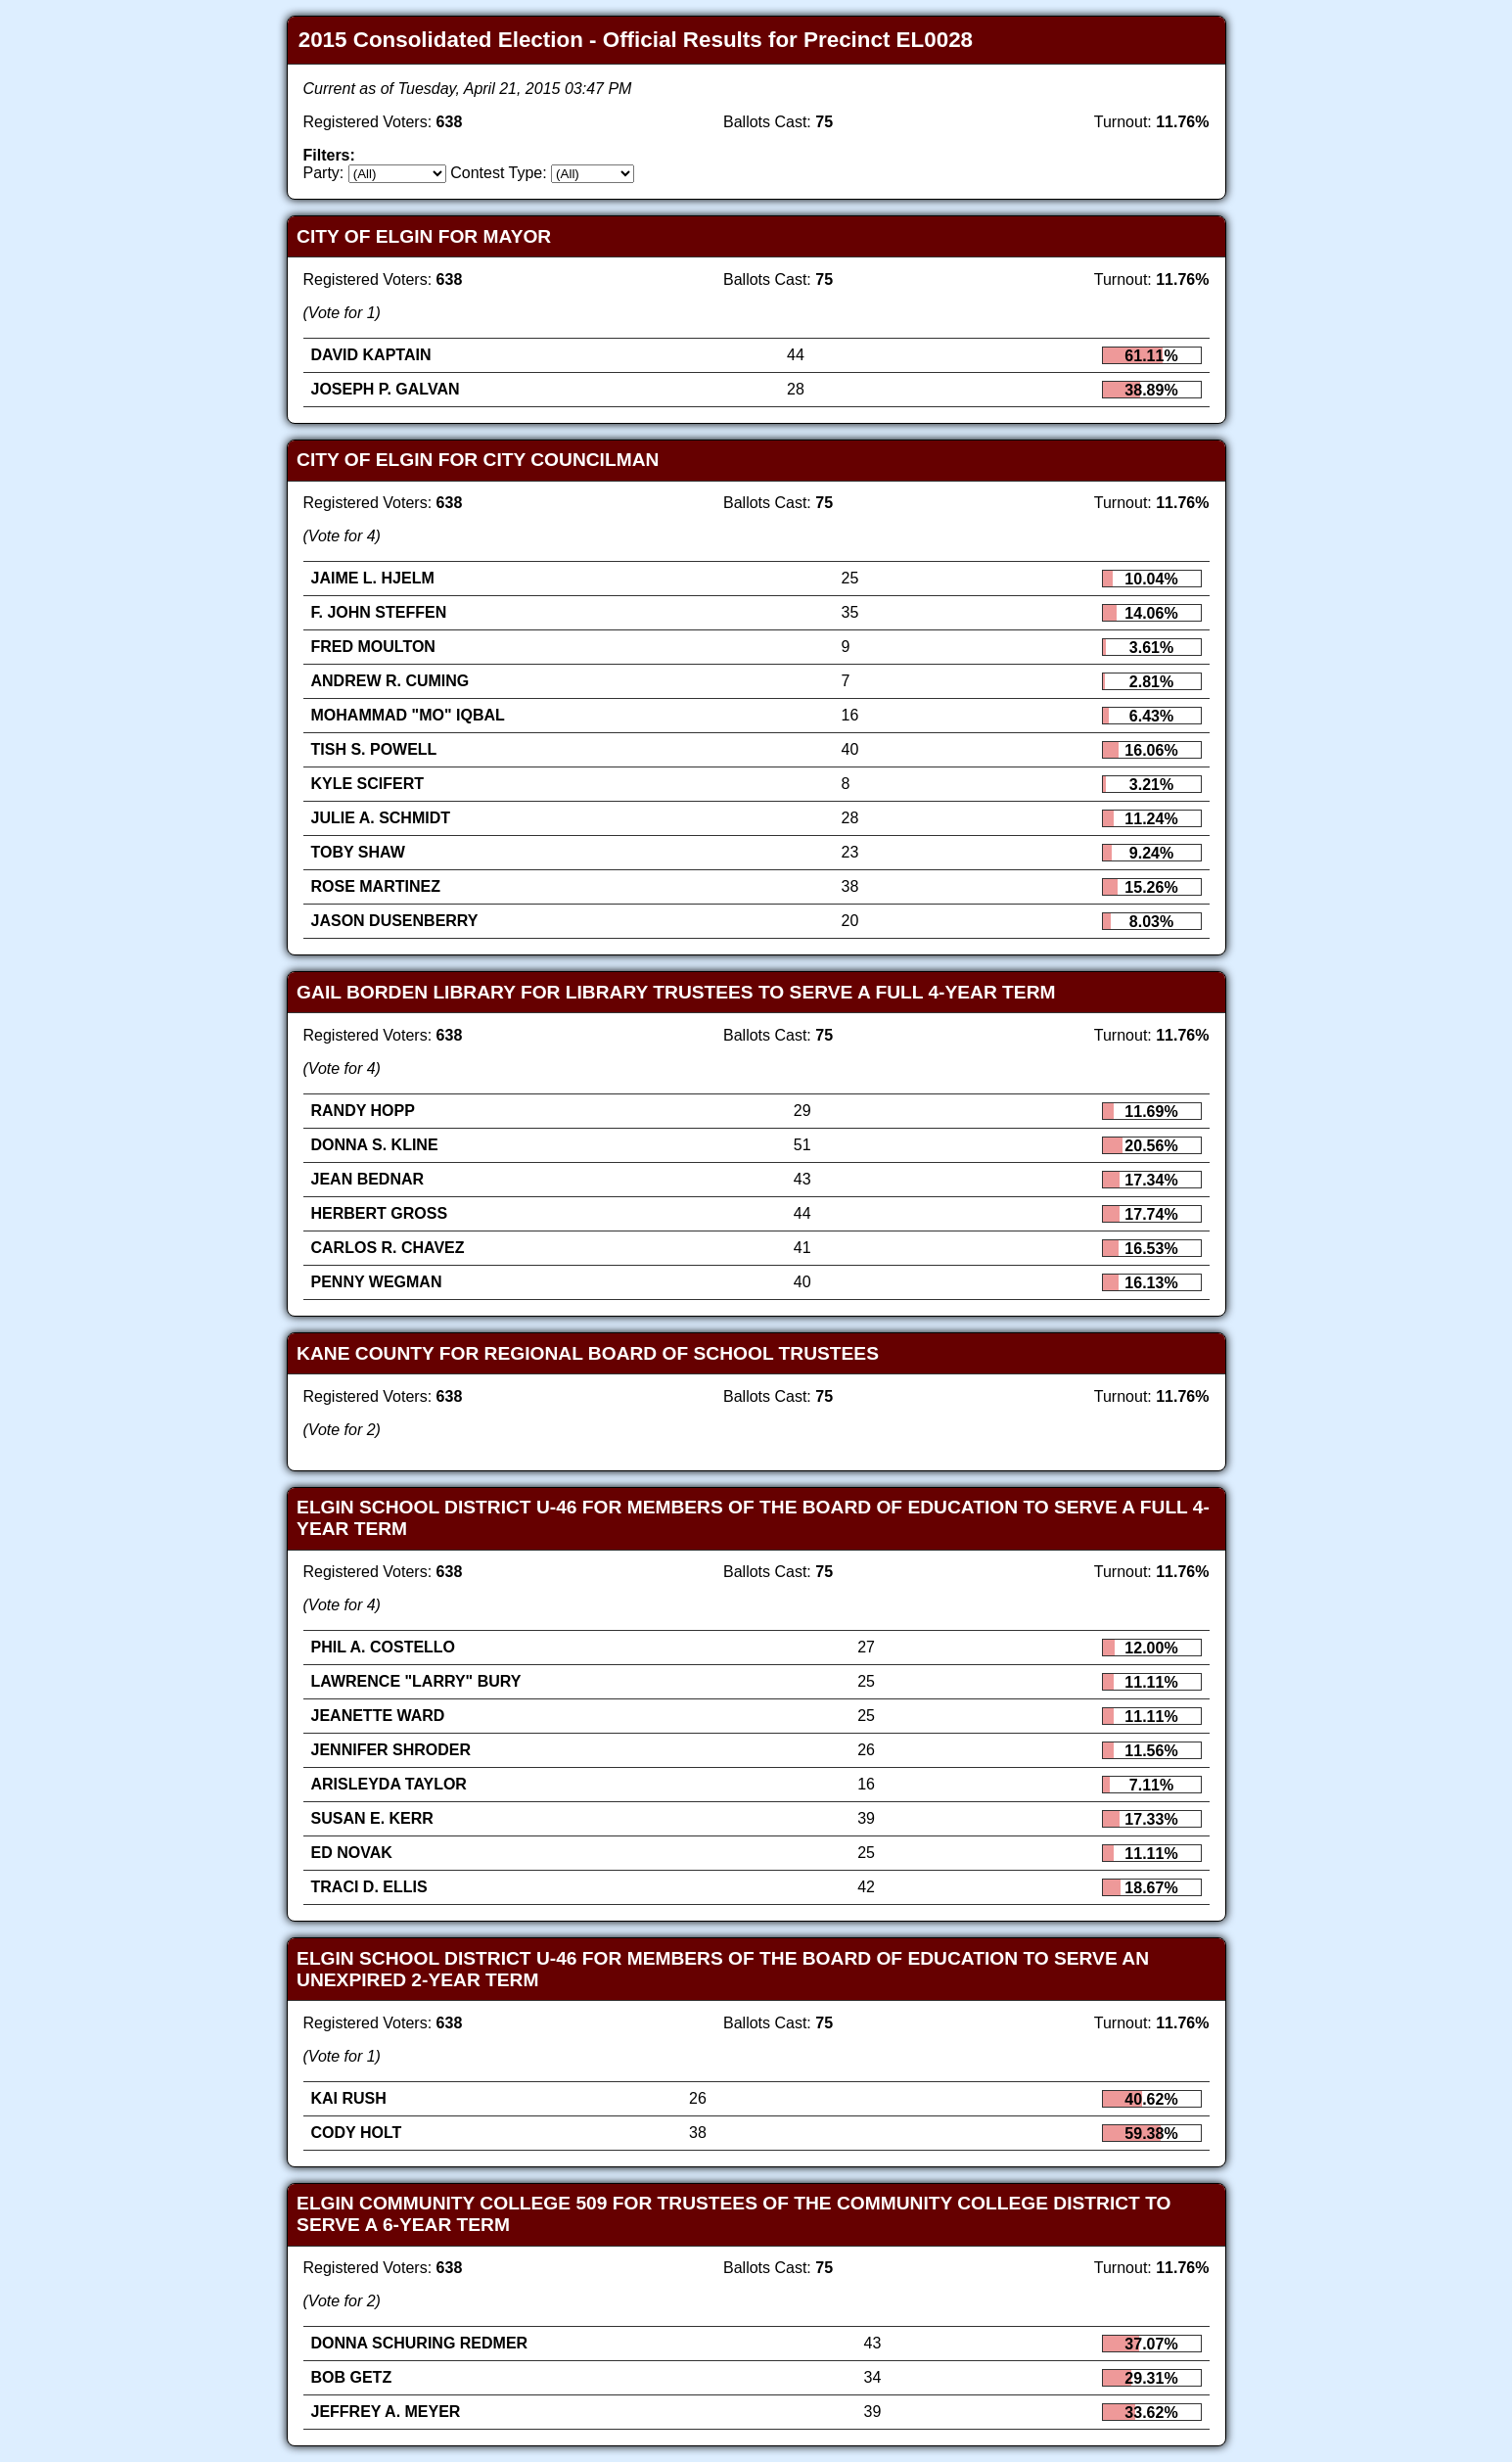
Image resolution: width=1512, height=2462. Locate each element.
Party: (323, 172)
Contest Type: (498, 172)
